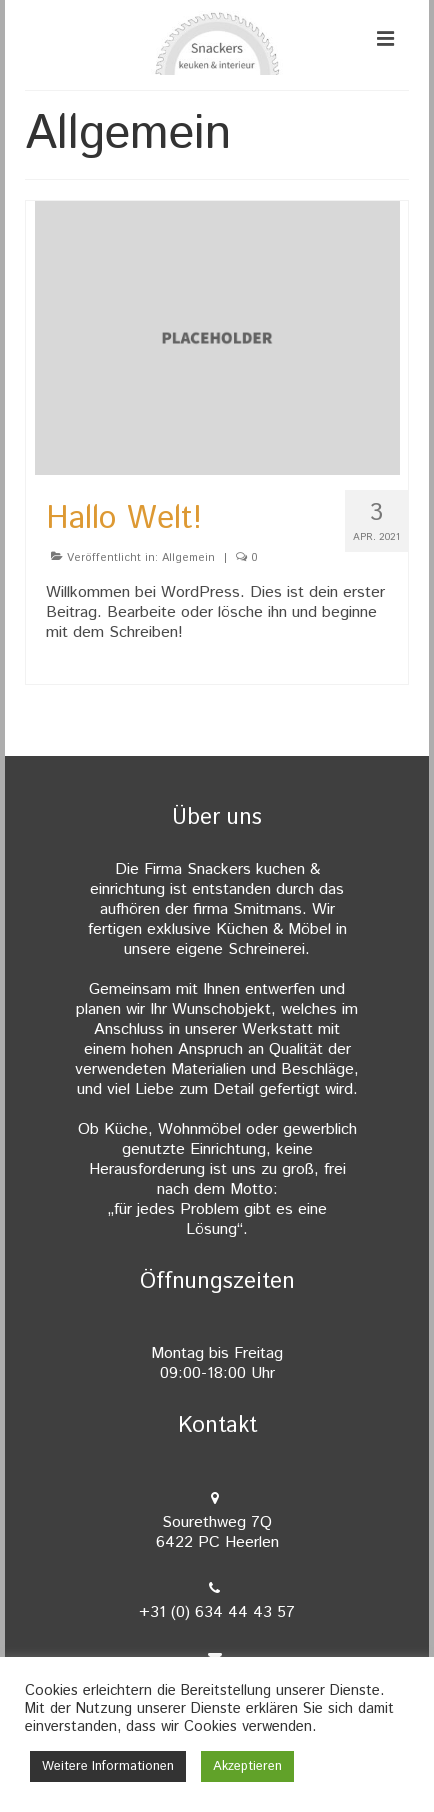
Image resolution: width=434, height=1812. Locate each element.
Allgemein (188, 558)
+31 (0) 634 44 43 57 (217, 1612)
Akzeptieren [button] (247, 1766)
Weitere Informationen (108, 1766)
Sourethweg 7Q (217, 1532)
